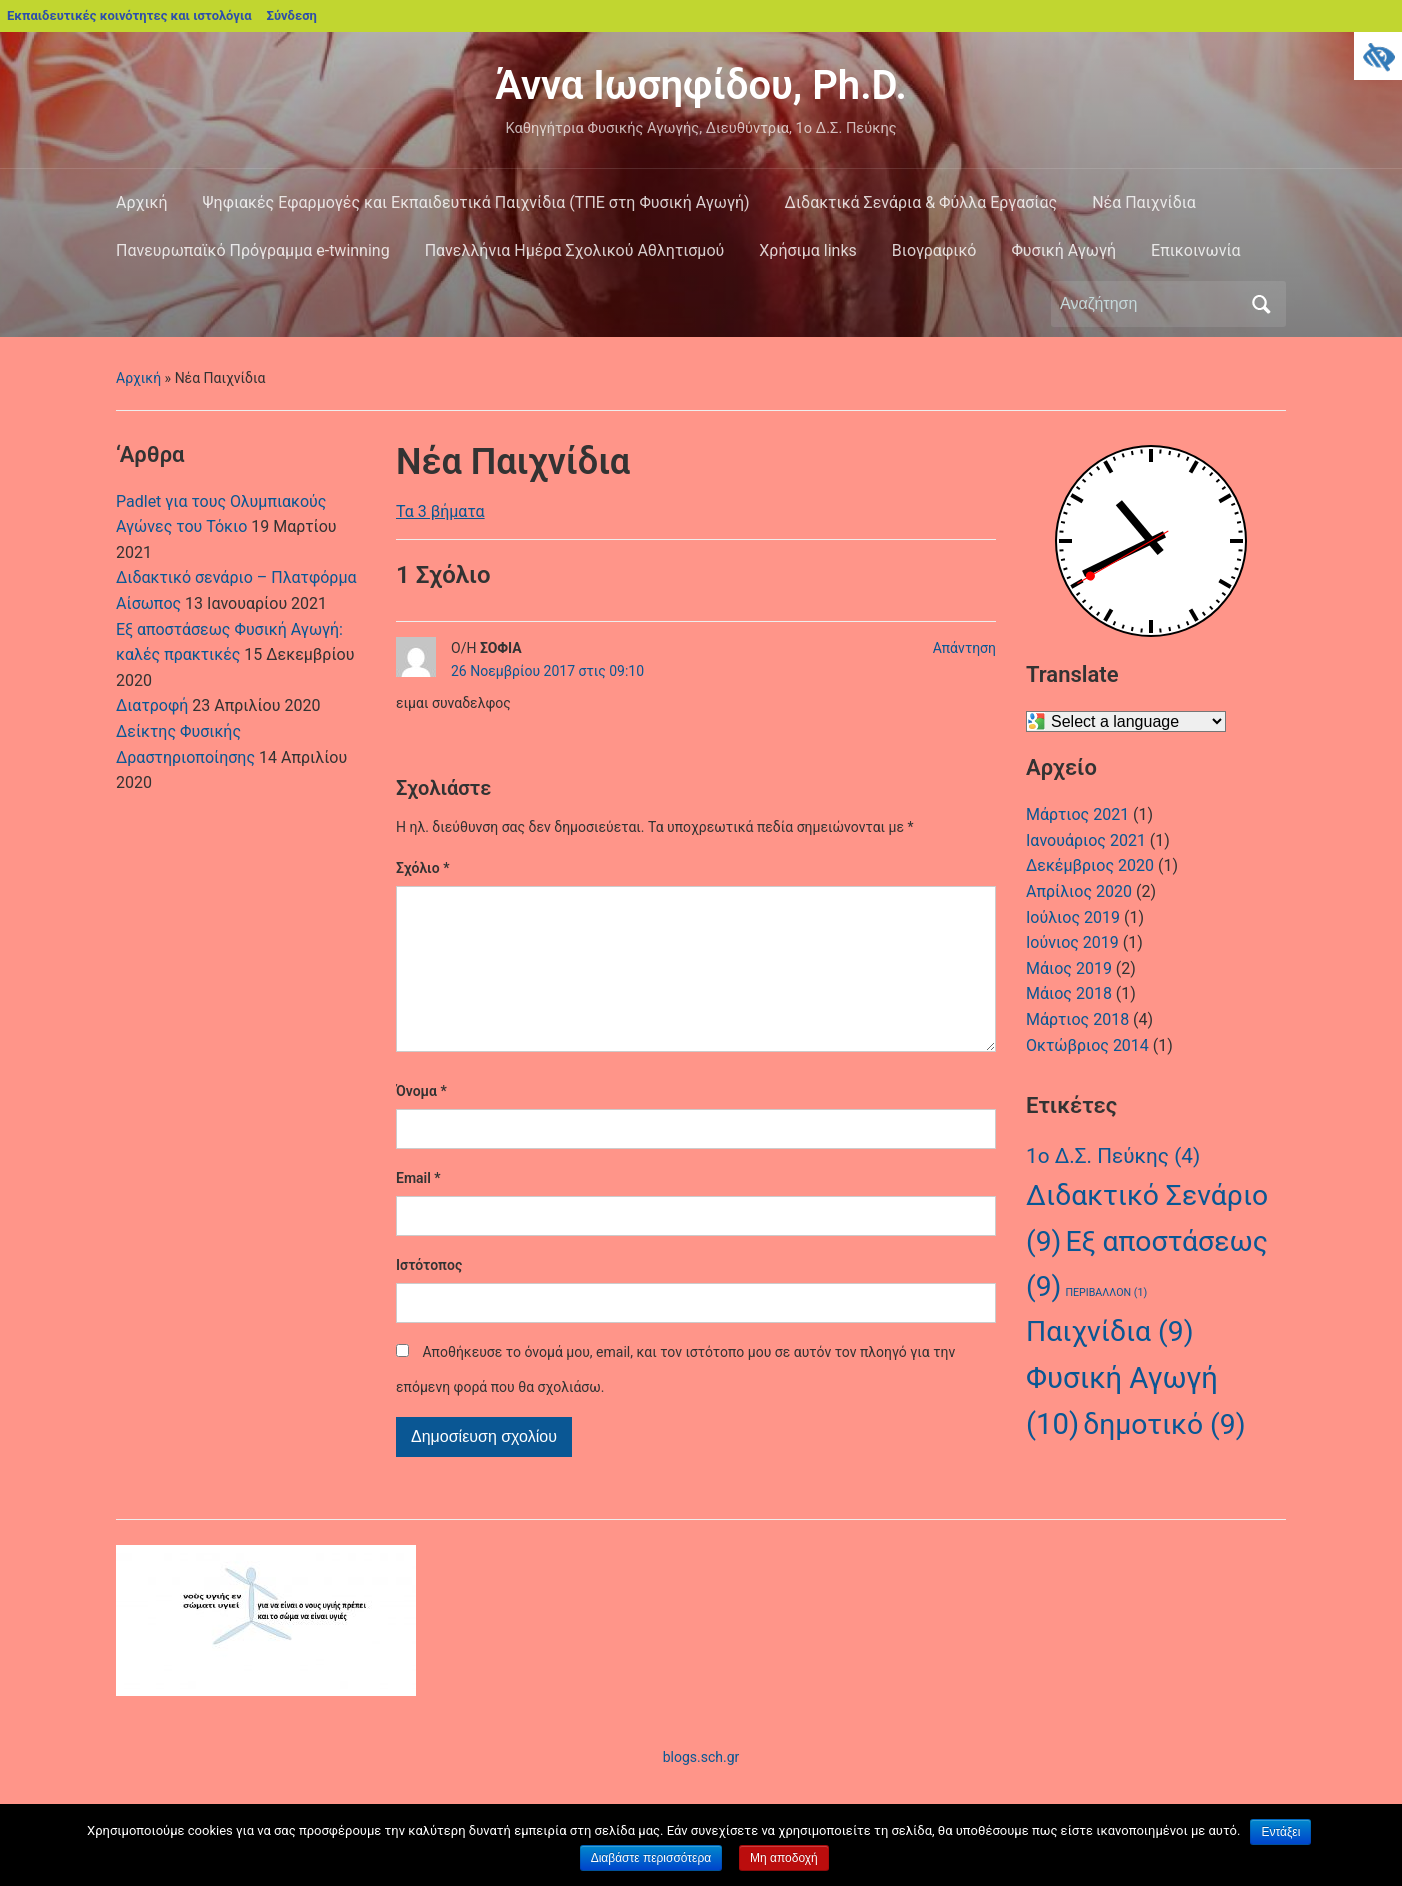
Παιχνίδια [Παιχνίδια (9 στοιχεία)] (1110, 1331)
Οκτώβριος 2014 (1087, 1045)
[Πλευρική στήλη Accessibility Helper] (1378, 56)
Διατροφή (152, 705)
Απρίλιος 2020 (1079, 891)
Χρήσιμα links (808, 250)
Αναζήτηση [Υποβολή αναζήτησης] (1261, 304)
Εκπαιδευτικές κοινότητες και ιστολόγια (129, 15)
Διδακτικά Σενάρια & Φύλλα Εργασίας (921, 202)
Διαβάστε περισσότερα (651, 1858)
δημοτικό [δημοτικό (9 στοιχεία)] (1164, 1424)
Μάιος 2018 (1069, 993)
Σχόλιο (422, 868)
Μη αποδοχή (784, 1858)
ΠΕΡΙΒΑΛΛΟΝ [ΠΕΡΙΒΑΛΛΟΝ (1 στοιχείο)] (1106, 1292)
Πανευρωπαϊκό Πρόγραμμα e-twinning (253, 250)
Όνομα (421, 1123)
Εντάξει (1280, 1832)
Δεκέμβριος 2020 (1090, 865)
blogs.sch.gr (701, 1789)
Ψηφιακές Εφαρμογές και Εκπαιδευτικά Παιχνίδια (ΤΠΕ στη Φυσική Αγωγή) (476, 202)
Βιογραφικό (934, 250)
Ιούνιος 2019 (1072, 942)
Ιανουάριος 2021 (1086, 840)
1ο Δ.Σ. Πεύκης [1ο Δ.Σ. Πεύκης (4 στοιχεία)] (1113, 1156)
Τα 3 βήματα (440, 511)
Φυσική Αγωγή (1063, 250)
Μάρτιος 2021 (1077, 814)
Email (418, 1210)
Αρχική (142, 202)
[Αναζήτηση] (1150, 304)
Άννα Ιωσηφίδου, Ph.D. (701, 85)
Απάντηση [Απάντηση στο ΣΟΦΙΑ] (964, 648)
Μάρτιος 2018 (1077, 1019)
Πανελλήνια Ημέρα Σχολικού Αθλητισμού (575, 250)
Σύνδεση (292, 15)
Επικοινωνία (1196, 250)
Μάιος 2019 (1069, 968)
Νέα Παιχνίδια (1144, 202)
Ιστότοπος (429, 1297)
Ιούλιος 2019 (1073, 917)
